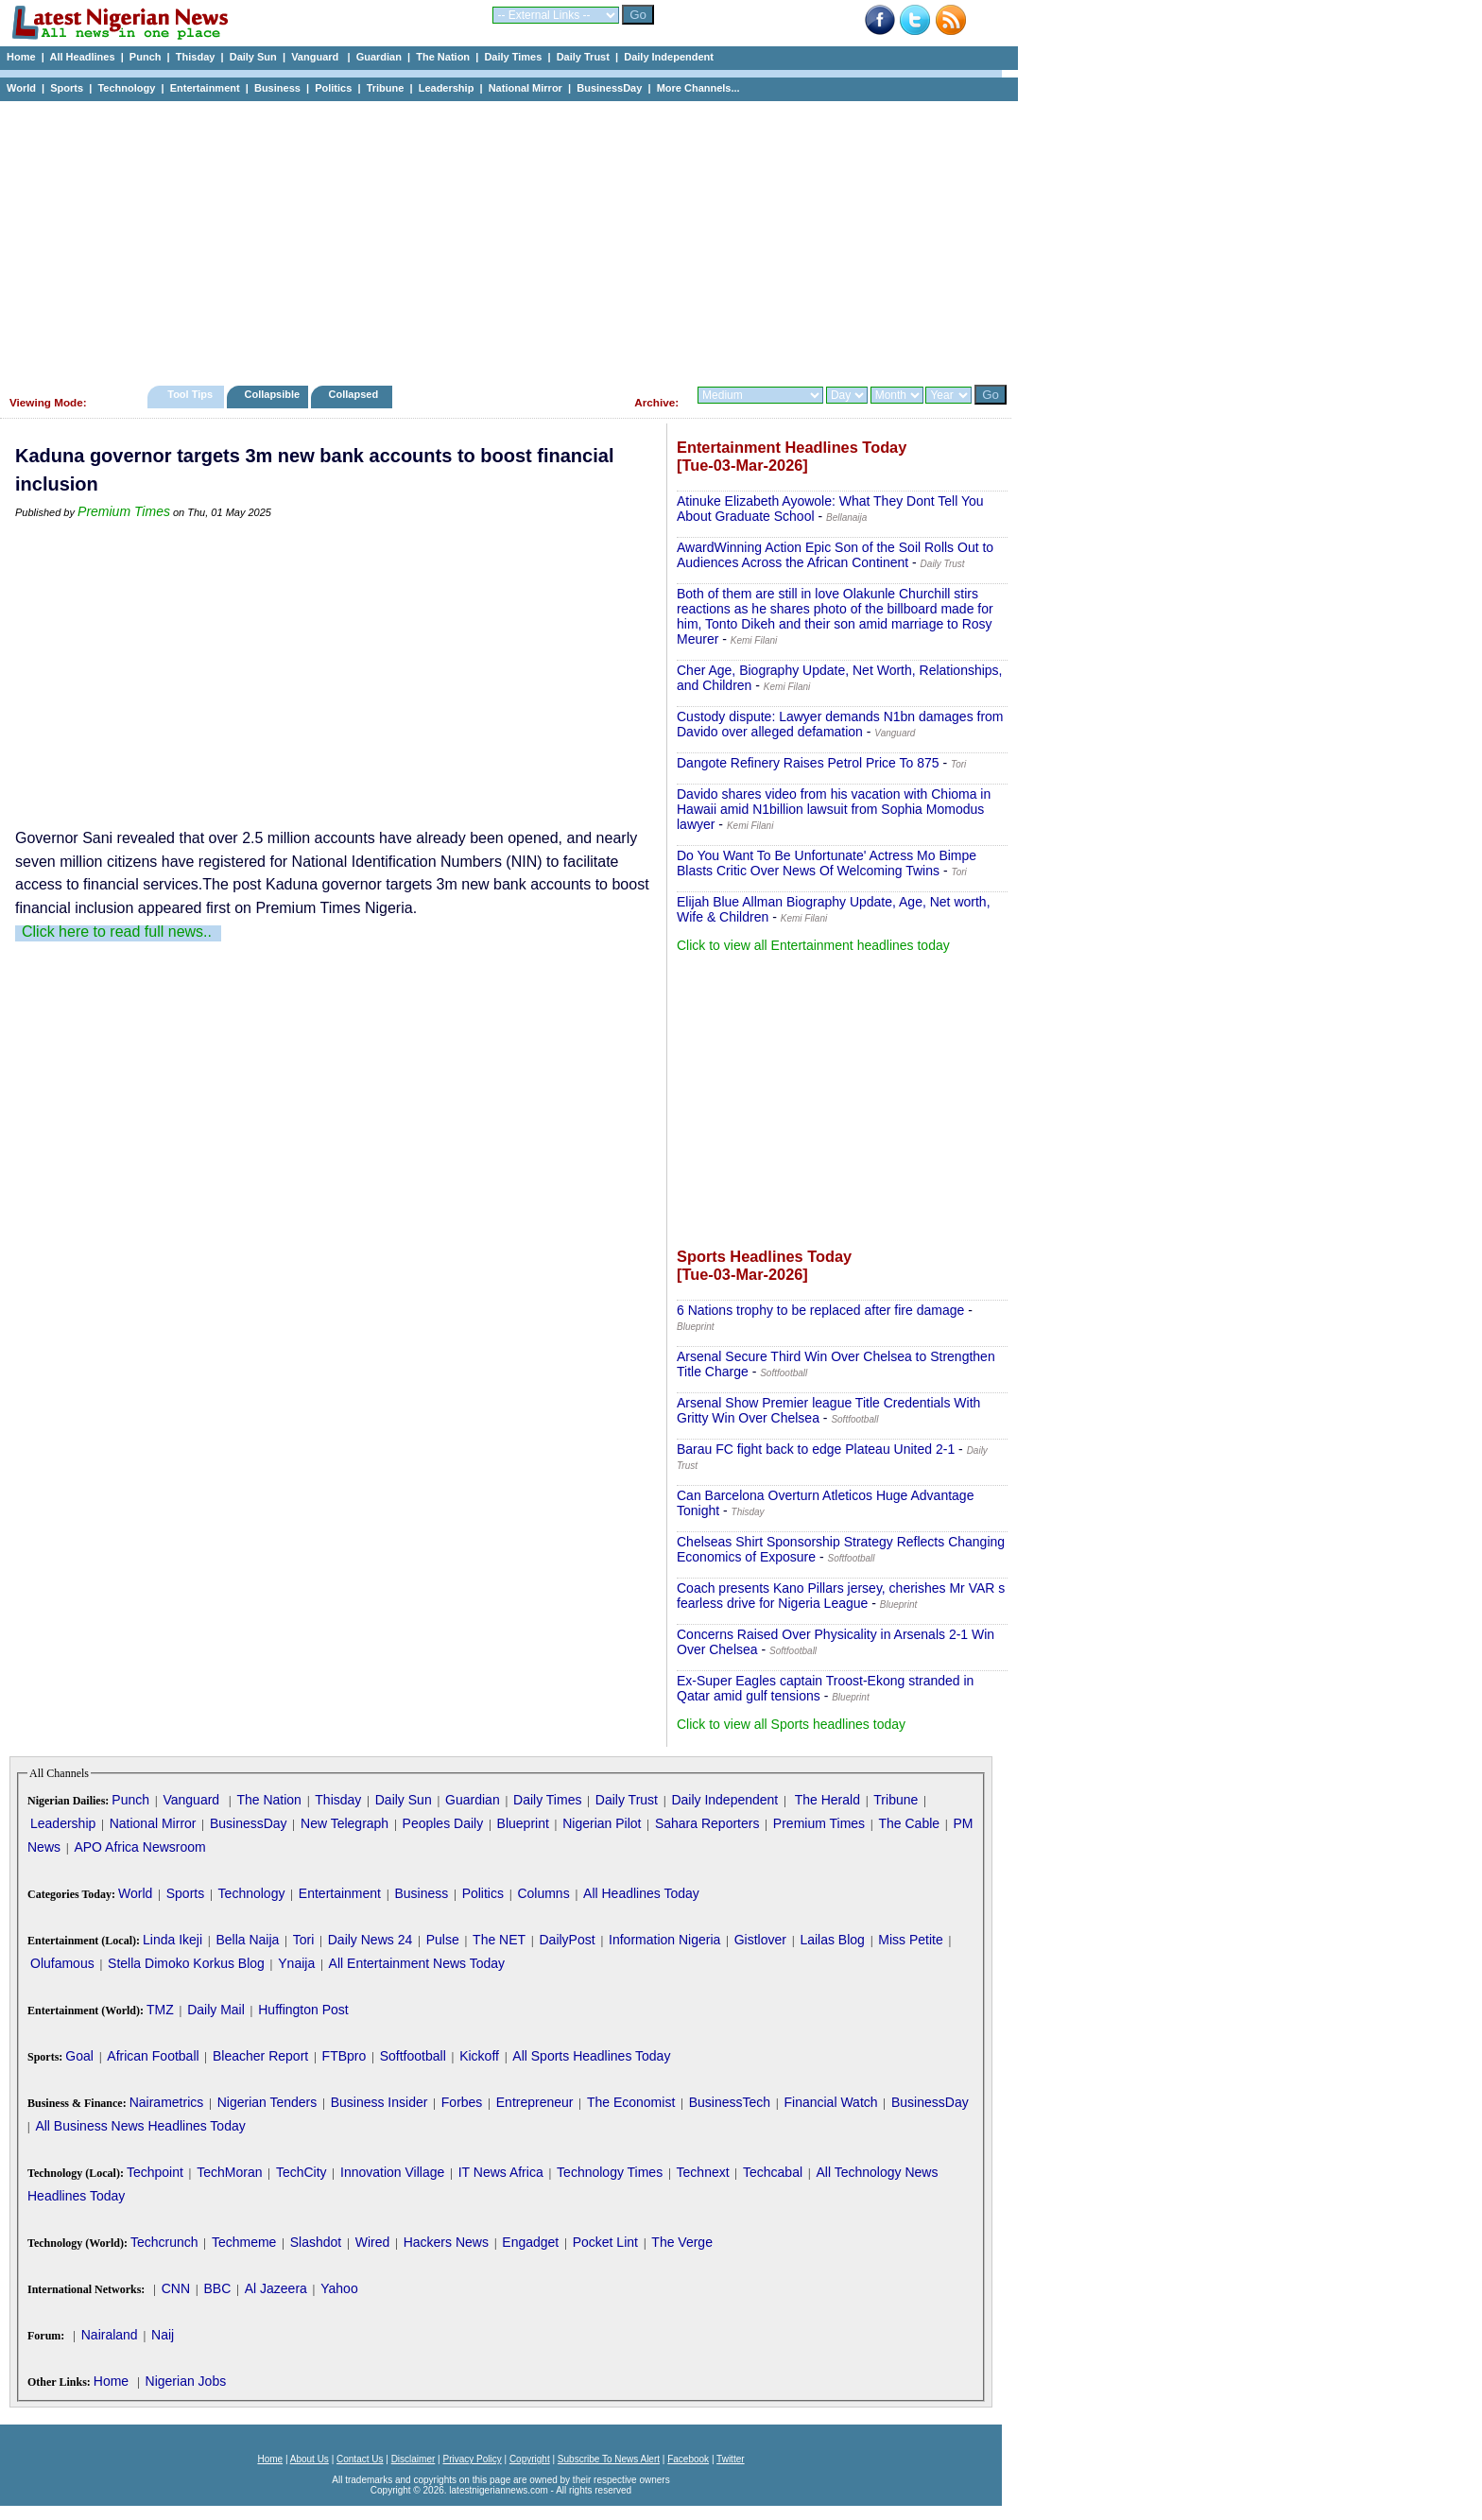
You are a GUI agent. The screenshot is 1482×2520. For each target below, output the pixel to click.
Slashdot (315, 2242)
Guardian (379, 56)
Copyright (529, 2459)
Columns (543, 1893)
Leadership (446, 88)
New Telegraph (344, 1823)
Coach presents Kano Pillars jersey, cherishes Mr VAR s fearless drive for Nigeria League (841, 1595)
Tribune (386, 88)
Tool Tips (190, 394)
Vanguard (316, 56)
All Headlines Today (641, 1893)
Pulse (442, 1939)
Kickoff (479, 2055)
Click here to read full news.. (117, 931)
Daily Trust (583, 56)
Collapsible (271, 394)
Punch (145, 56)
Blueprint (523, 1823)
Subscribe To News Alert (609, 2459)
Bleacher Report (260, 2055)
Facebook (688, 2459)
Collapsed (355, 394)
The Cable (908, 1823)
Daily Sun (253, 56)
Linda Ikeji (172, 1939)
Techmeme (244, 2242)
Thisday (195, 56)
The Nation (443, 56)
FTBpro (344, 2055)
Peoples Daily (443, 1823)
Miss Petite (910, 1939)
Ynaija (296, 1963)
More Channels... (698, 88)
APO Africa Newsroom (139, 1847)
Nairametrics (166, 2102)
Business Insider (379, 2102)
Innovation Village (392, 2172)
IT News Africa (500, 2172)
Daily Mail (216, 2009)
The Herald (827, 1799)
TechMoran (229, 2172)
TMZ (160, 2009)
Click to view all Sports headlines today (791, 1724)
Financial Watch (830, 2102)
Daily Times (513, 56)
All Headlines (81, 56)
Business (277, 88)
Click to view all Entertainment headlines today (813, 945)
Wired (372, 2242)
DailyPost (567, 1939)
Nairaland (109, 2334)
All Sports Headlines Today (591, 2055)
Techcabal (772, 2172)
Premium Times (124, 511)
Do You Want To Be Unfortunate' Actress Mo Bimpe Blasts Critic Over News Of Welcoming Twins (826, 863)
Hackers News (446, 2242)
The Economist (631, 2102)
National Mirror (525, 88)
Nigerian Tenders (267, 2102)
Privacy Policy (471, 2459)
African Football (152, 2055)
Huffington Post (303, 2009)
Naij (162, 2334)
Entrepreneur (535, 2102)
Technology (126, 88)
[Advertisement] (501, 238)
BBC (217, 2288)
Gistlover (760, 1939)
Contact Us (359, 2459)
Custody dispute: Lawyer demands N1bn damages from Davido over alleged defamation (840, 724)
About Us (309, 2459)
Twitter (730, 2459)
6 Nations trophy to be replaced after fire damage (820, 1310)
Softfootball (413, 2055)
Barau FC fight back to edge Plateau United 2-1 (816, 1449)
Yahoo (338, 2288)
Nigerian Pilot (601, 1823)
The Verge (682, 2242)
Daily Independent (669, 56)
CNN (176, 2288)
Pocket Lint (605, 2242)
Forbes (462, 2102)
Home (21, 56)
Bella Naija (247, 1939)
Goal (79, 2055)
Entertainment (205, 88)
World (21, 88)
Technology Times (610, 2172)
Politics (333, 88)
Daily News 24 (370, 1939)
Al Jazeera (276, 2288)
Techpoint (155, 2172)
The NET (499, 1939)
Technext (703, 2172)
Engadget (530, 2242)
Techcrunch (164, 2242)
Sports (66, 88)
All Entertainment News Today (417, 1963)
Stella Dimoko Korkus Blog (186, 1963)
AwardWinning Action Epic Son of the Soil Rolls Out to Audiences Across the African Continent (835, 555)
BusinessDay (609, 88)
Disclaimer (413, 2459)
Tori (304, 1939)
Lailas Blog (832, 1939)
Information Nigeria (664, 1939)
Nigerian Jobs (186, 2381)
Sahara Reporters (707, 1823)
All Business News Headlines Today (140, 2125)
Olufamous (62, 1963)
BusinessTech (729, 2102)
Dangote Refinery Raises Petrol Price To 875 (808, 762)
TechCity (301, 2172)
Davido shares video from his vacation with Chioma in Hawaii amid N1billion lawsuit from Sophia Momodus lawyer (834, 809)
